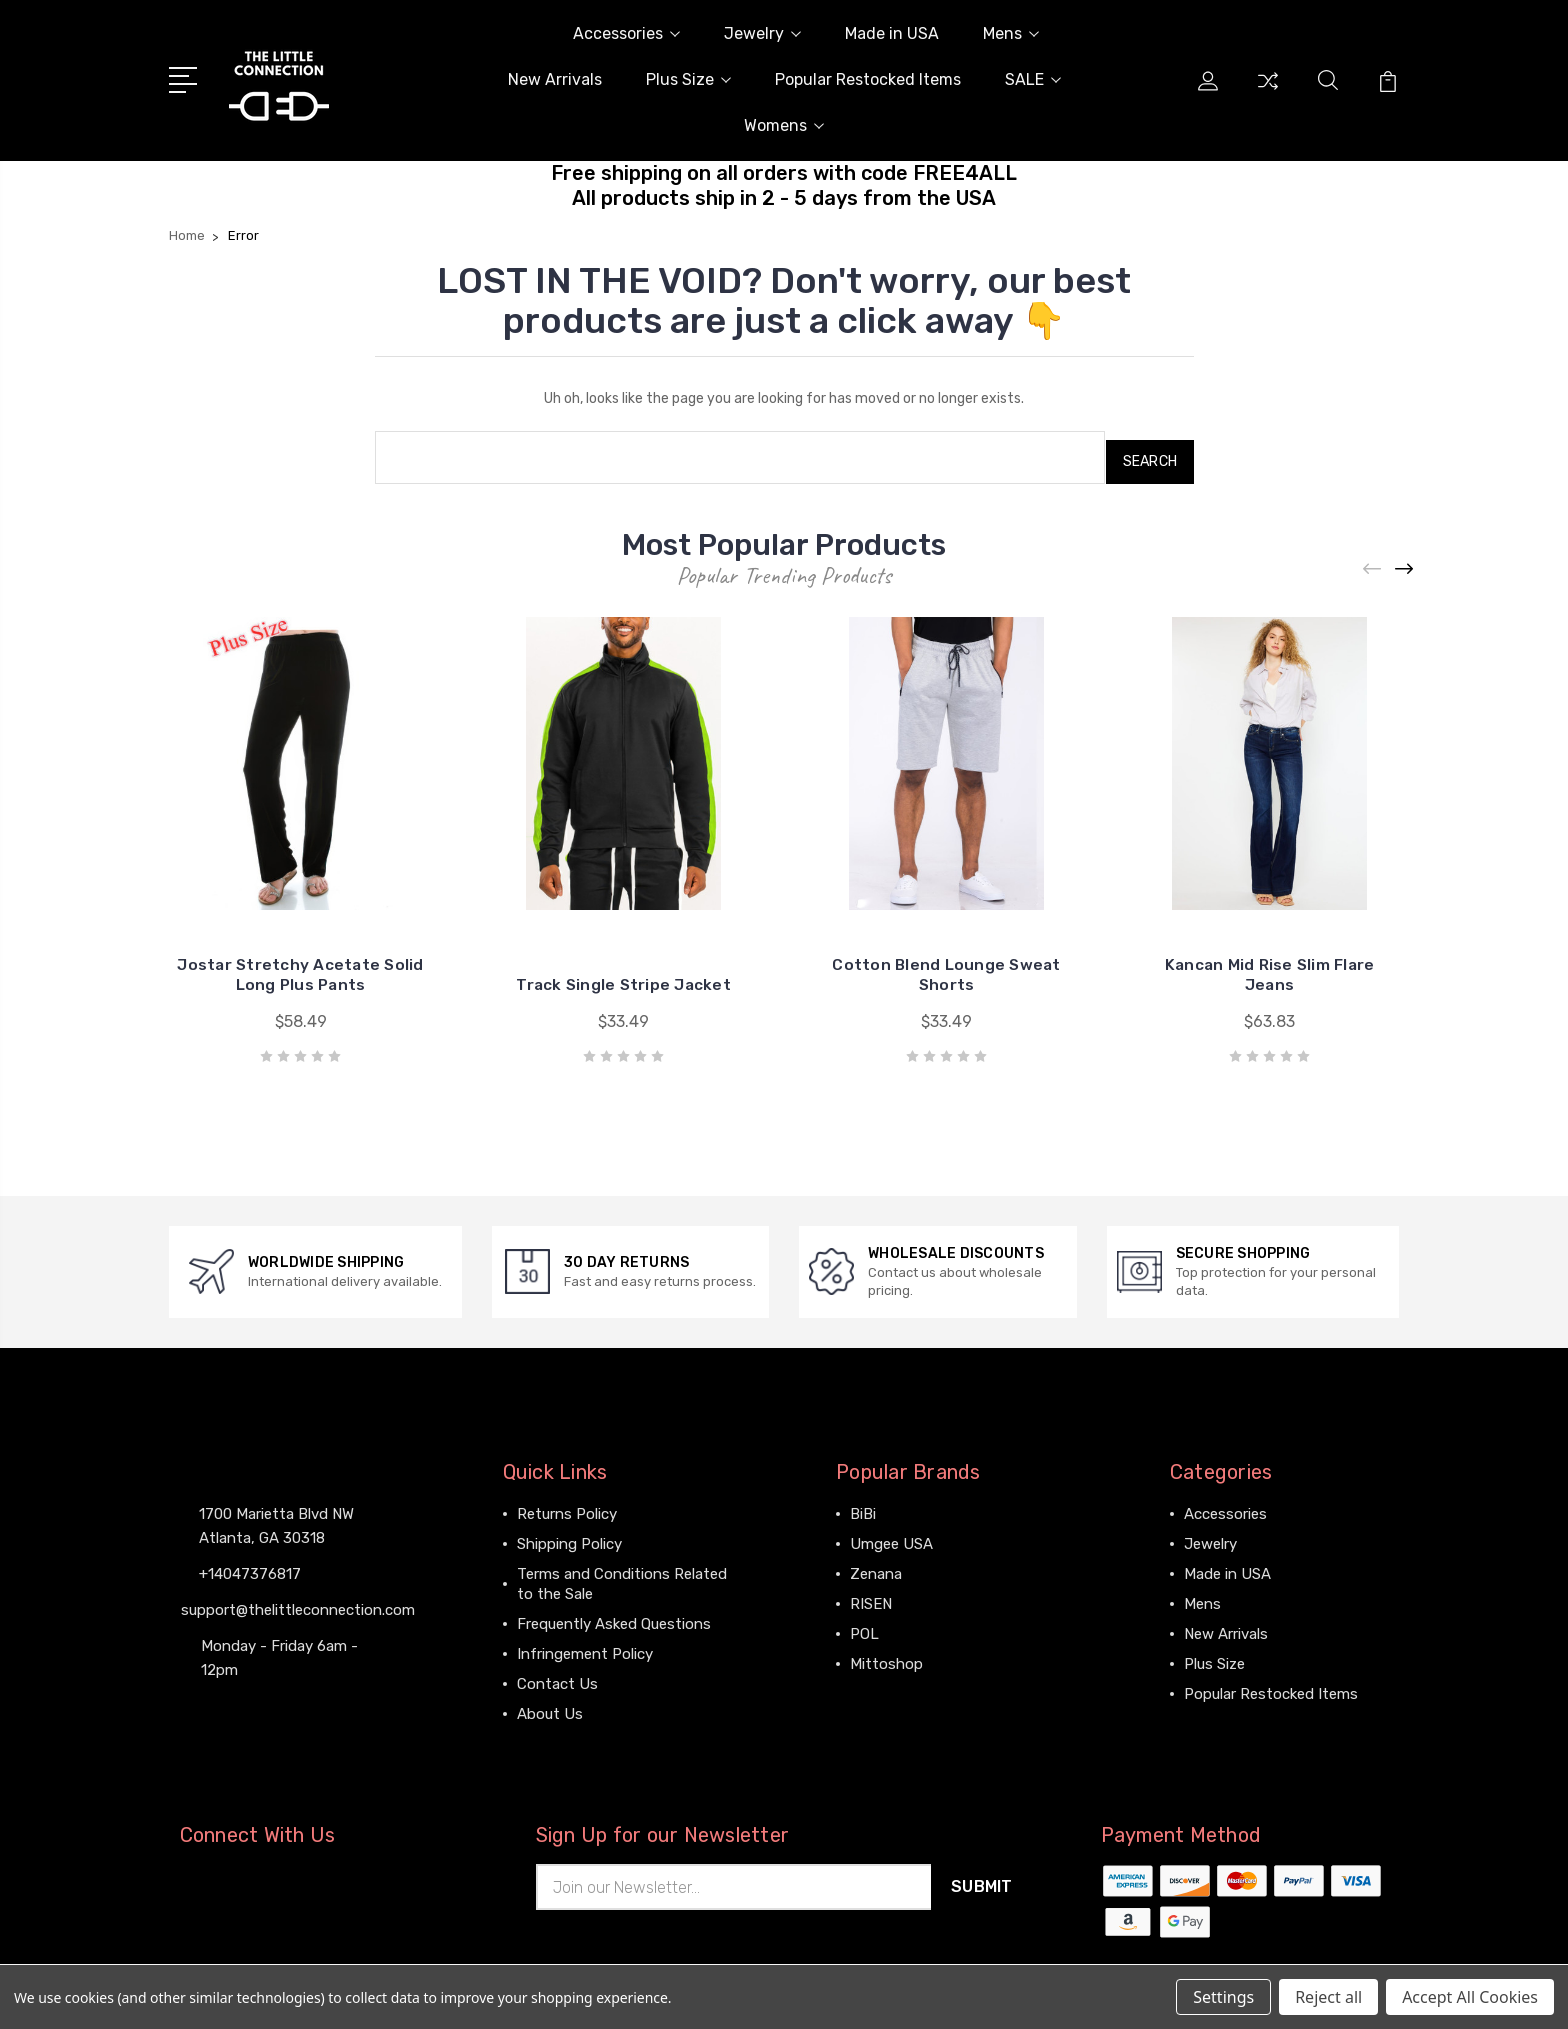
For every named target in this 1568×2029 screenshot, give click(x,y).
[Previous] (1373, 560)
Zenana (876, 1565)
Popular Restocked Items (868, 79)
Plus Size (688, 79)
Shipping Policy (569, 1535)
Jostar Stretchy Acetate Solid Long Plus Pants (301, 965)
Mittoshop (886, 1655)
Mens (1011, 33)
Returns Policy (567, 1505)
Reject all (1328, 1997)
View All (878, 1685)
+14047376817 (250, 1564)
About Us (550, 1705)
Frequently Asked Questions (614, 1615)
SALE (1033, 79)
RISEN (871, 1595)
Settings (1223, 1997)
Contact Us (557, 1675)
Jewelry (762, 33)
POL (864, 1625)
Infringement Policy (585, 1645)
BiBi (863, 1505)
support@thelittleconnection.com (298, 1600)
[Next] (1405, 560)
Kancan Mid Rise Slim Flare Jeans (1269, 965)
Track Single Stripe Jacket (623, 975)
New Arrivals (555, 79)
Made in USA (892, 33)
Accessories (626, 33)
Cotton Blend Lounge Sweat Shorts (946, 965)
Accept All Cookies (1470, 1997)
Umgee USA (891, 1535)
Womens (784, 125)
